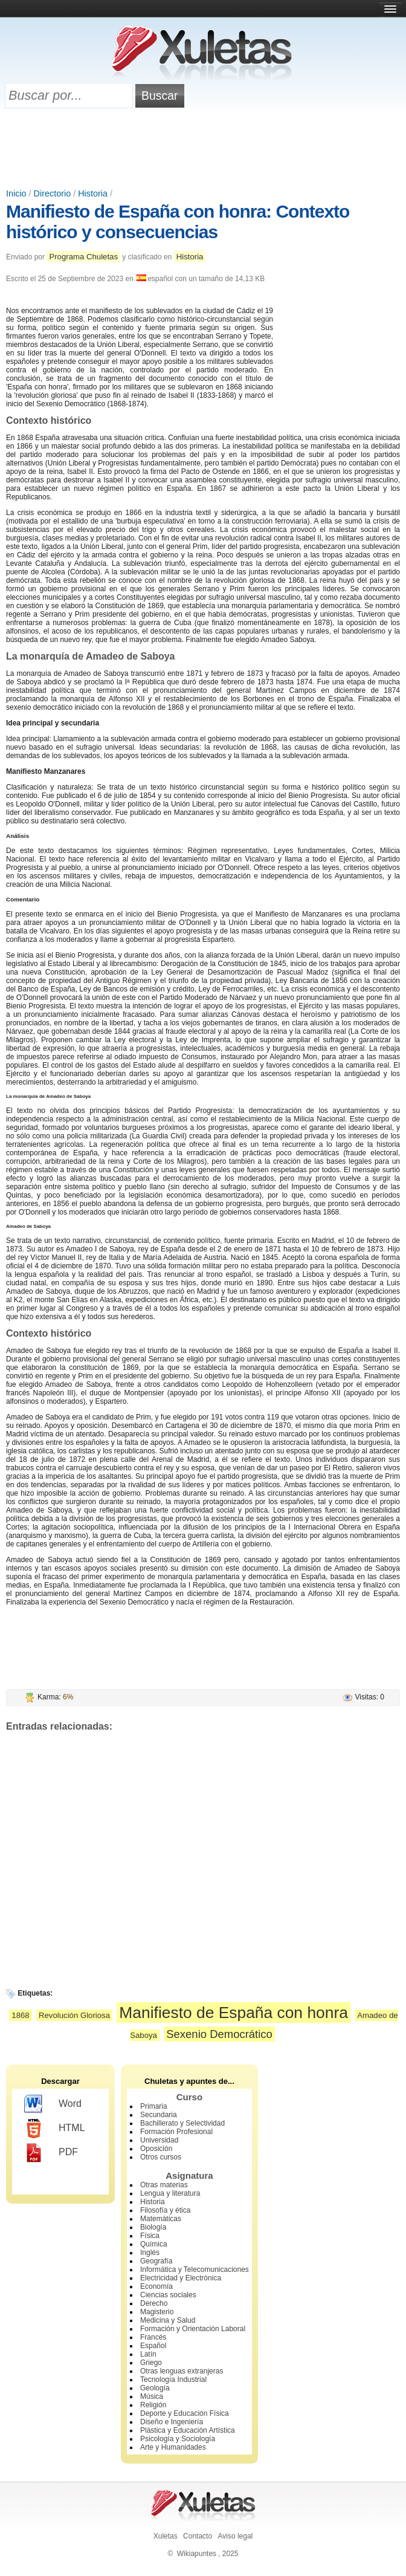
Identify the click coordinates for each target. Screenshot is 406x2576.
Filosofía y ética (165, 2210)
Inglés (150, 2252)
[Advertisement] (203, 149)
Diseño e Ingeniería (171, 2422)
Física (150, 2235)
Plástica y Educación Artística (187, 2430)
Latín (148, 2354)
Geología (155, 2388)
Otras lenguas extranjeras (181, 2371)
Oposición (156, 2148)
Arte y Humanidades (173, 2447)
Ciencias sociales (168, 2295)
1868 (20, 2015)
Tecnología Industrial (173, 2379)
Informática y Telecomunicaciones (194, 2269)
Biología (153, 2227)
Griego (151, 2362)
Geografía (156, 2261)
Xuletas (165, 2536)
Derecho (153, 2303)
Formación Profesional (176, 2131)
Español (153, 2345)
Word (53, 2104)
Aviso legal (235, 2536)
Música (151, 2396)
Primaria (153, 2106)
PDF (51, 2152)
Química (153, 2244)
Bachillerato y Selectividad (182, 2123)
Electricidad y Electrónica (180, 2278)
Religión (153, 2405)
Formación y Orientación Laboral (192, 2329)
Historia (93, 193)
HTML (54, 2128)
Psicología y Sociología (177, 2439)
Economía (156, 2286)
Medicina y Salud (167, 2320)
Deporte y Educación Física (184, 2413)
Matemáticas (160, 2218)
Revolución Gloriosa (74, 2015)
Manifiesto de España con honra (233, 2012)
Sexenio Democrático (219, 2034)
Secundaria (158, 2114)
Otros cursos (160, 2157)
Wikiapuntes (196, 2553)
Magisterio (156, 2312)
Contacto (197, 2536)
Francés (153, 2337)
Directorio (52, 193)
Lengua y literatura (170, 2193)
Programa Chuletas (83, 256)
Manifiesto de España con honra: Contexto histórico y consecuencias (177, 221)
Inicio (16, 193)
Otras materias (164, 2185)
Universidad (159, 2140)
